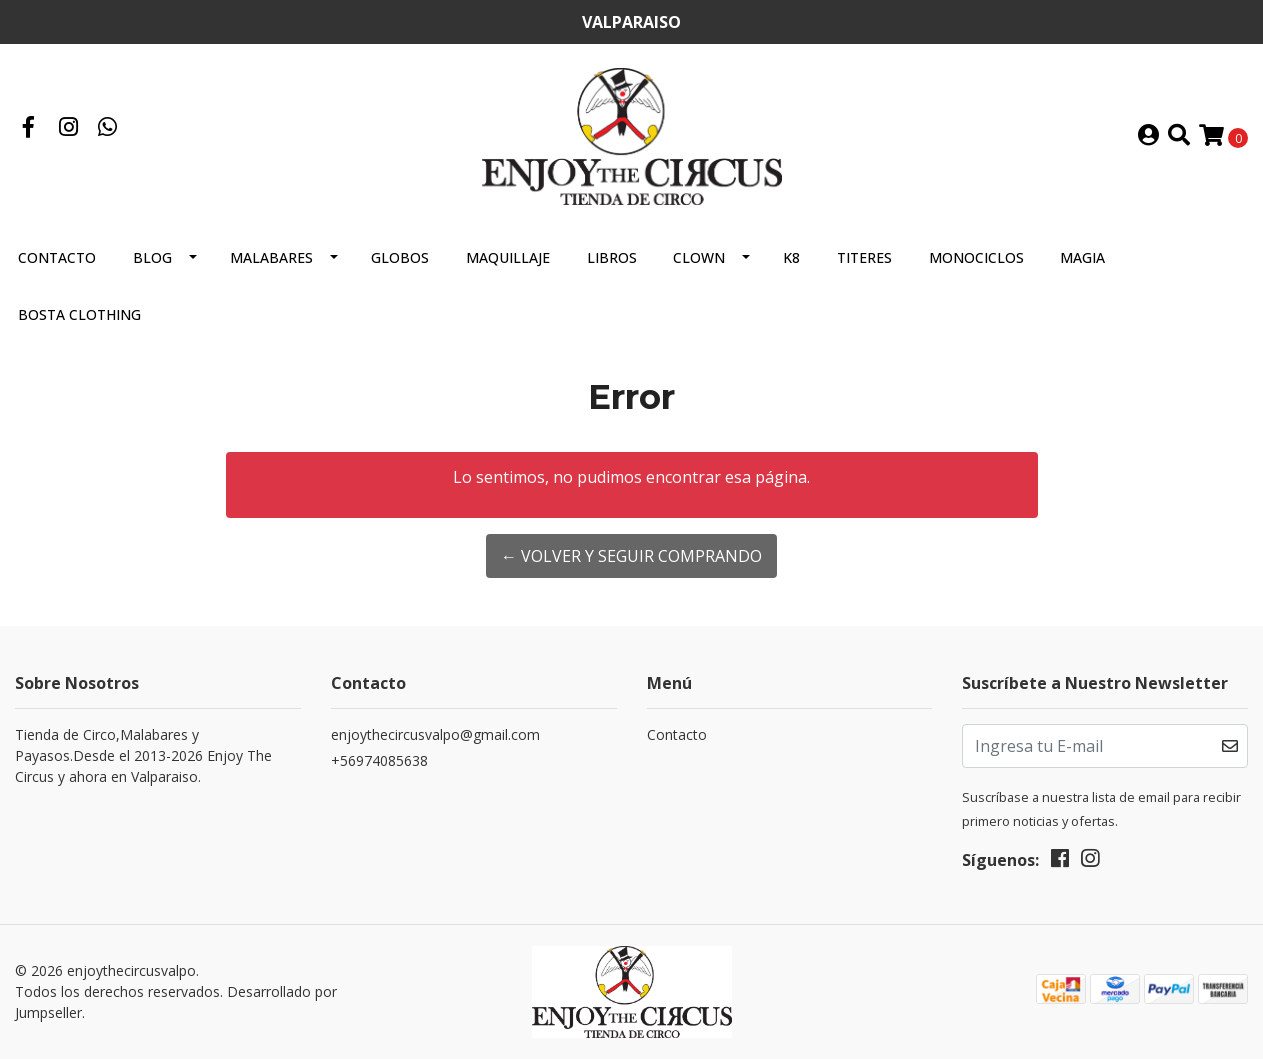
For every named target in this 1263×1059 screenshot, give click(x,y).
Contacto (57, 257)
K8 (791, 257)
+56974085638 (379, 760)
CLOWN (699, 257)
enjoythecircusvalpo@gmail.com (435, 734)
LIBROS (612, 257)
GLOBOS (400, 257)
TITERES (864, 257)
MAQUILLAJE (508, 257)
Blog (152, 257)
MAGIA (1082, 257)
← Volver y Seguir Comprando (631, 556)
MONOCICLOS (976, 257)
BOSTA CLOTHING (79, 314)
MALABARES (271, 257)
